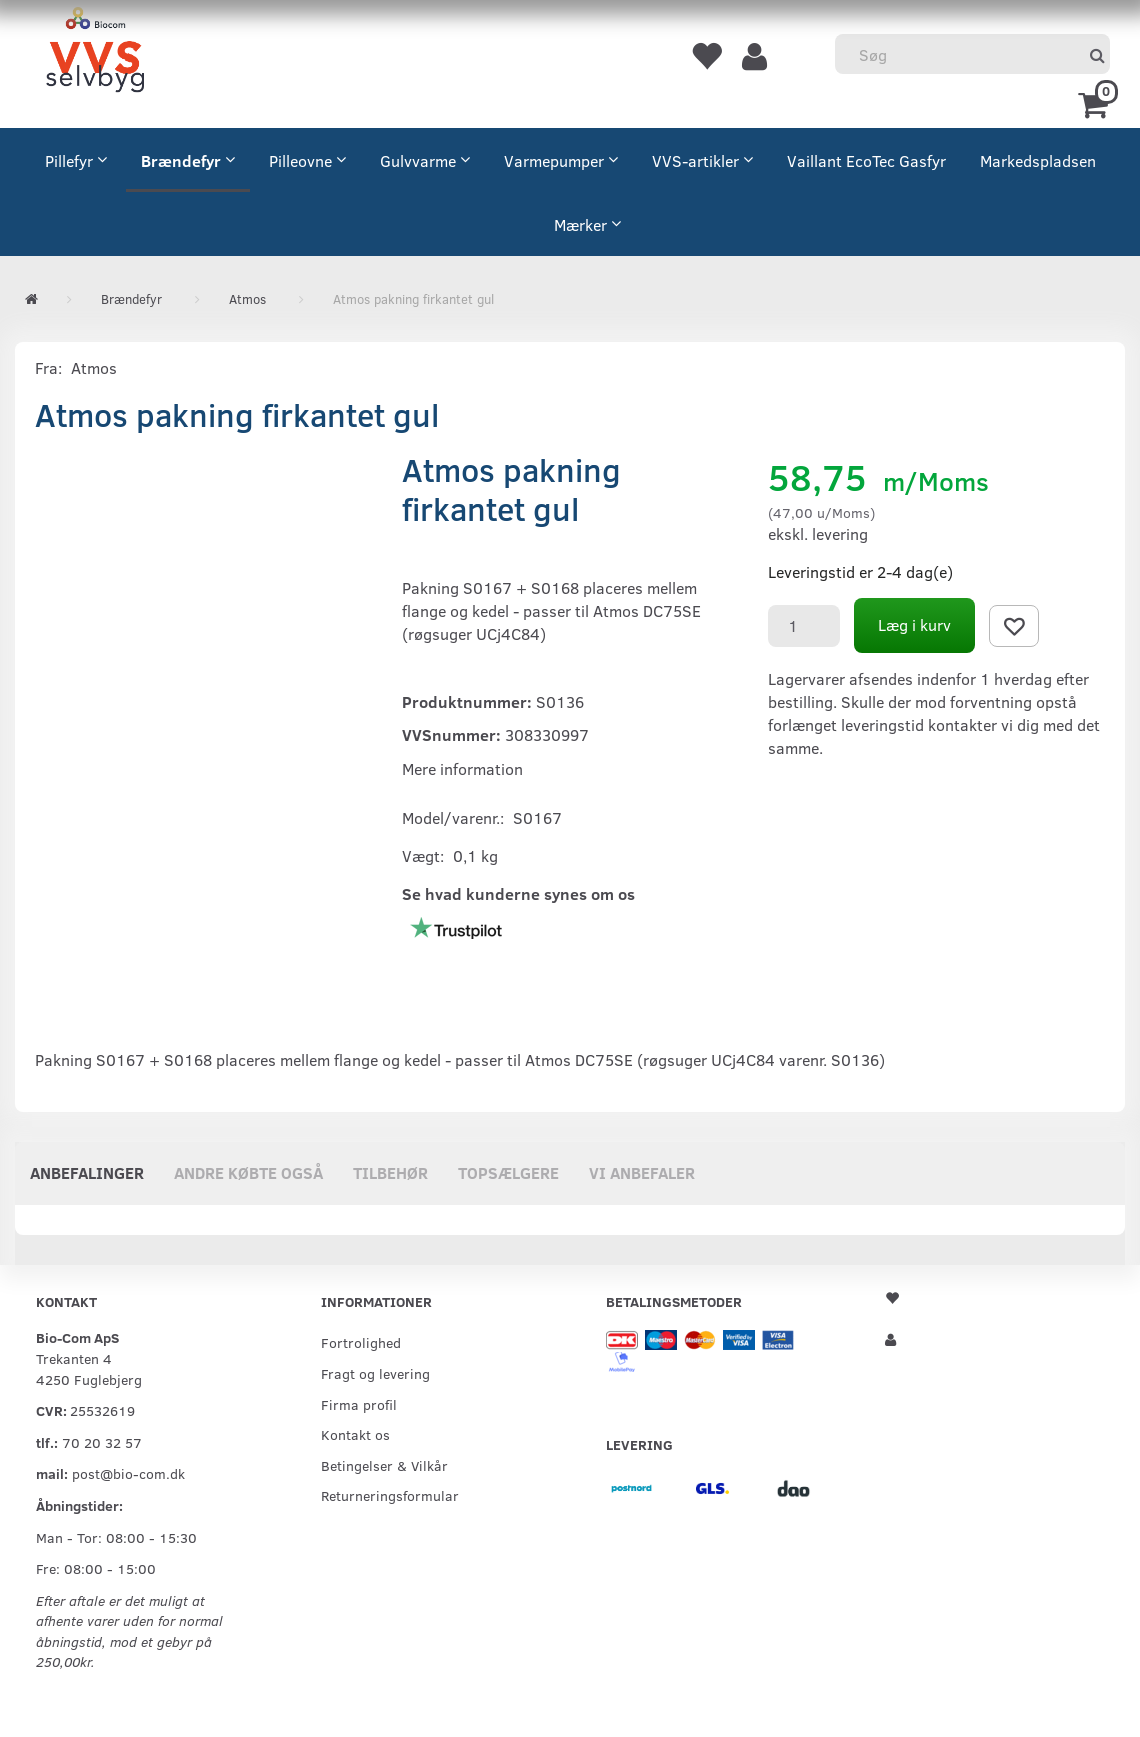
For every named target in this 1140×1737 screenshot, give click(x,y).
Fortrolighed (361, 1342)
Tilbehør (390, 1172)
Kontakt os (355, 1434)
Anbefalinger (87, 1172)
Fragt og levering (375, 1373)
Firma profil (359, 1404)
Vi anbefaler (642, 1172)
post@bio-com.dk (128, 1473)
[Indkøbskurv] (1096, 103)
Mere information (462, 768)
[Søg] (1097, 54)
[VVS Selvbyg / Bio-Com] (95, 53)
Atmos (94, 367)
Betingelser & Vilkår (384, 1465)
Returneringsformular (390, 1495)
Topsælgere (508, 1172)
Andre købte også (248, 1172)
